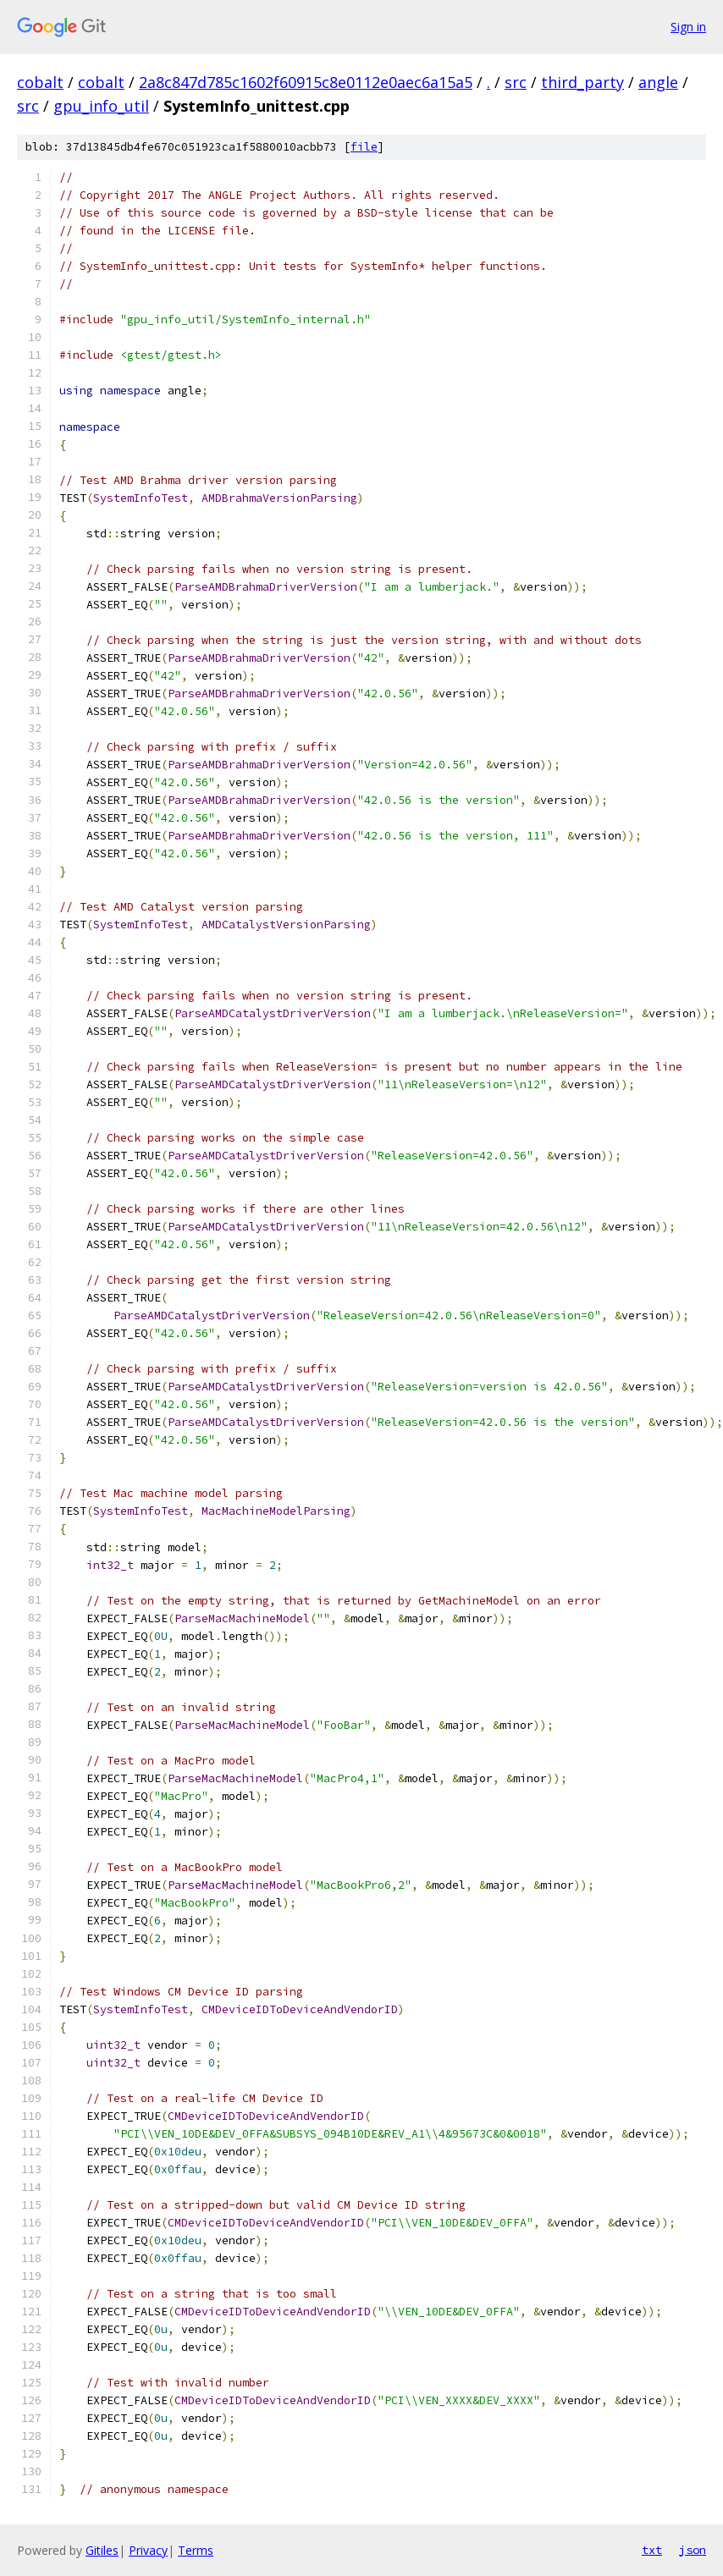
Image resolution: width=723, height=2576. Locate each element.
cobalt (40, 82)
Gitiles (102, 2550)
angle (658, 82)
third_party (582, 82)
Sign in (688, 27)
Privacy (148, 2550)
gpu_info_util (101, 106)
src (516, 82)
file (364, 147)
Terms (195, 2550)
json (692, 2549)
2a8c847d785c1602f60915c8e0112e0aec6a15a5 (305, 82)
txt (652, 2549)
